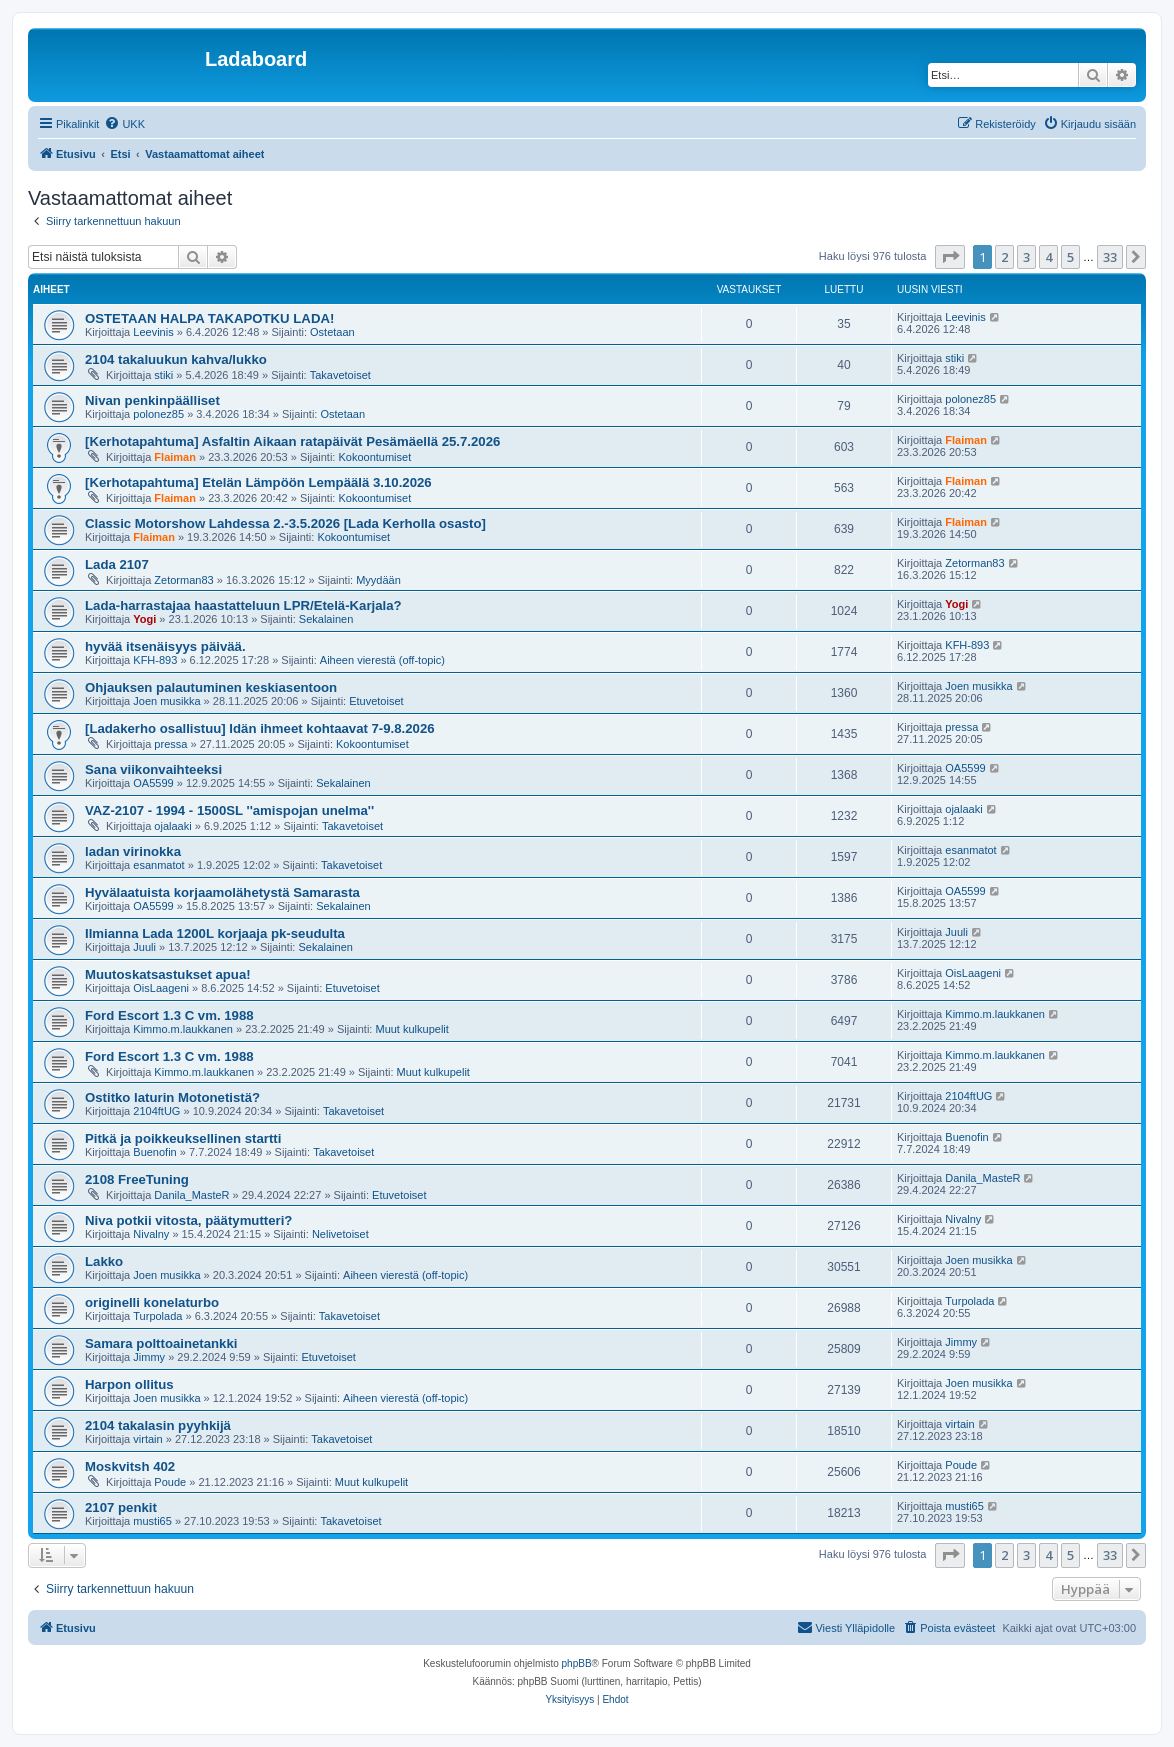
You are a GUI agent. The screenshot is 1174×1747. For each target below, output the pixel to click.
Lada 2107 (117, 564)
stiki (163, 375)
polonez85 (158, 414)
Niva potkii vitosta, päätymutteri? (188, 1220)
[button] (950, 257)
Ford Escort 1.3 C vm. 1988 (169, 1015)
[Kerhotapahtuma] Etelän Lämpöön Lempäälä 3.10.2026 (258, 482)
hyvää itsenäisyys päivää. (165, 646)
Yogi (144, 619)
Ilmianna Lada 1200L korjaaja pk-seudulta (215, 933)
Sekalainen (326, 619)
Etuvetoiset (376, 701)
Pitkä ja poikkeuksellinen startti (183, 1138)
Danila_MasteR (191, 1195)
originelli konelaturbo (152, 1302)
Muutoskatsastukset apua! (168, 974)
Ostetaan (332, 332)
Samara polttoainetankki (161, 1343)
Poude (170, 1482)
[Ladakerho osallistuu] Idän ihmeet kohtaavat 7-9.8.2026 (260, 728)
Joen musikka (166, 701)
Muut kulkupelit (411, 1029)
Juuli (144, 947)
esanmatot (158, 865)
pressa (170, 744)
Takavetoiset (340, 375)
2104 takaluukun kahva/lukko (176, 359)
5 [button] (1070, 257)
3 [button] (1026, 257)
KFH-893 (155, 660)
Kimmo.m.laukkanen (183, 1029)
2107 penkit (121, 1507)
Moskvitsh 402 (130, 1466)
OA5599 (153, 783)
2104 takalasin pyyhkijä (158, 1425)
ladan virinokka (133, 851)
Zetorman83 (183, 580)
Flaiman (175, 457)
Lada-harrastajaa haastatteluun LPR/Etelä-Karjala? (243, 605)
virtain (147, 1439)
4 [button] (1048, 257)
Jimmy (149, 1357)
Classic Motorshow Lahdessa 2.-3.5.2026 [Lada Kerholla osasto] (285, 523)
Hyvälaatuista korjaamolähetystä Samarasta (222, 892)
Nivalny (151, 1234)
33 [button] (1110, 257)
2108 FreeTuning (137, 1179)
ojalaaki (172, 826)
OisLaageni (161, 988)
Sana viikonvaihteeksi (153, 769)
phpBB (577, 1663)
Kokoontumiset (374, 457)
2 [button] (1004, 257)
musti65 (152, 1521)
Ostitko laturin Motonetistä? (172, 1097)
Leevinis (153, 332)
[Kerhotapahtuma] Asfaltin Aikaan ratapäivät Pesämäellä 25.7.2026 (292, 441)
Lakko (104, 1261)
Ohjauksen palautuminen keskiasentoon (211, 687)
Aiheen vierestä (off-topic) (382, 660)
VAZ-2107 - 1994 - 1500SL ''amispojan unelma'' (229, 810)
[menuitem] (124, 124)
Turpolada (157, 1316)
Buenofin (154, 1152)
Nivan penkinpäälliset (152, 400)
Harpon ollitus (129, 1384)
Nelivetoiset (340, 1234)
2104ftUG (156, 1111)
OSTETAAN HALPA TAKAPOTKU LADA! (209, 318)
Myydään (378, 580)
